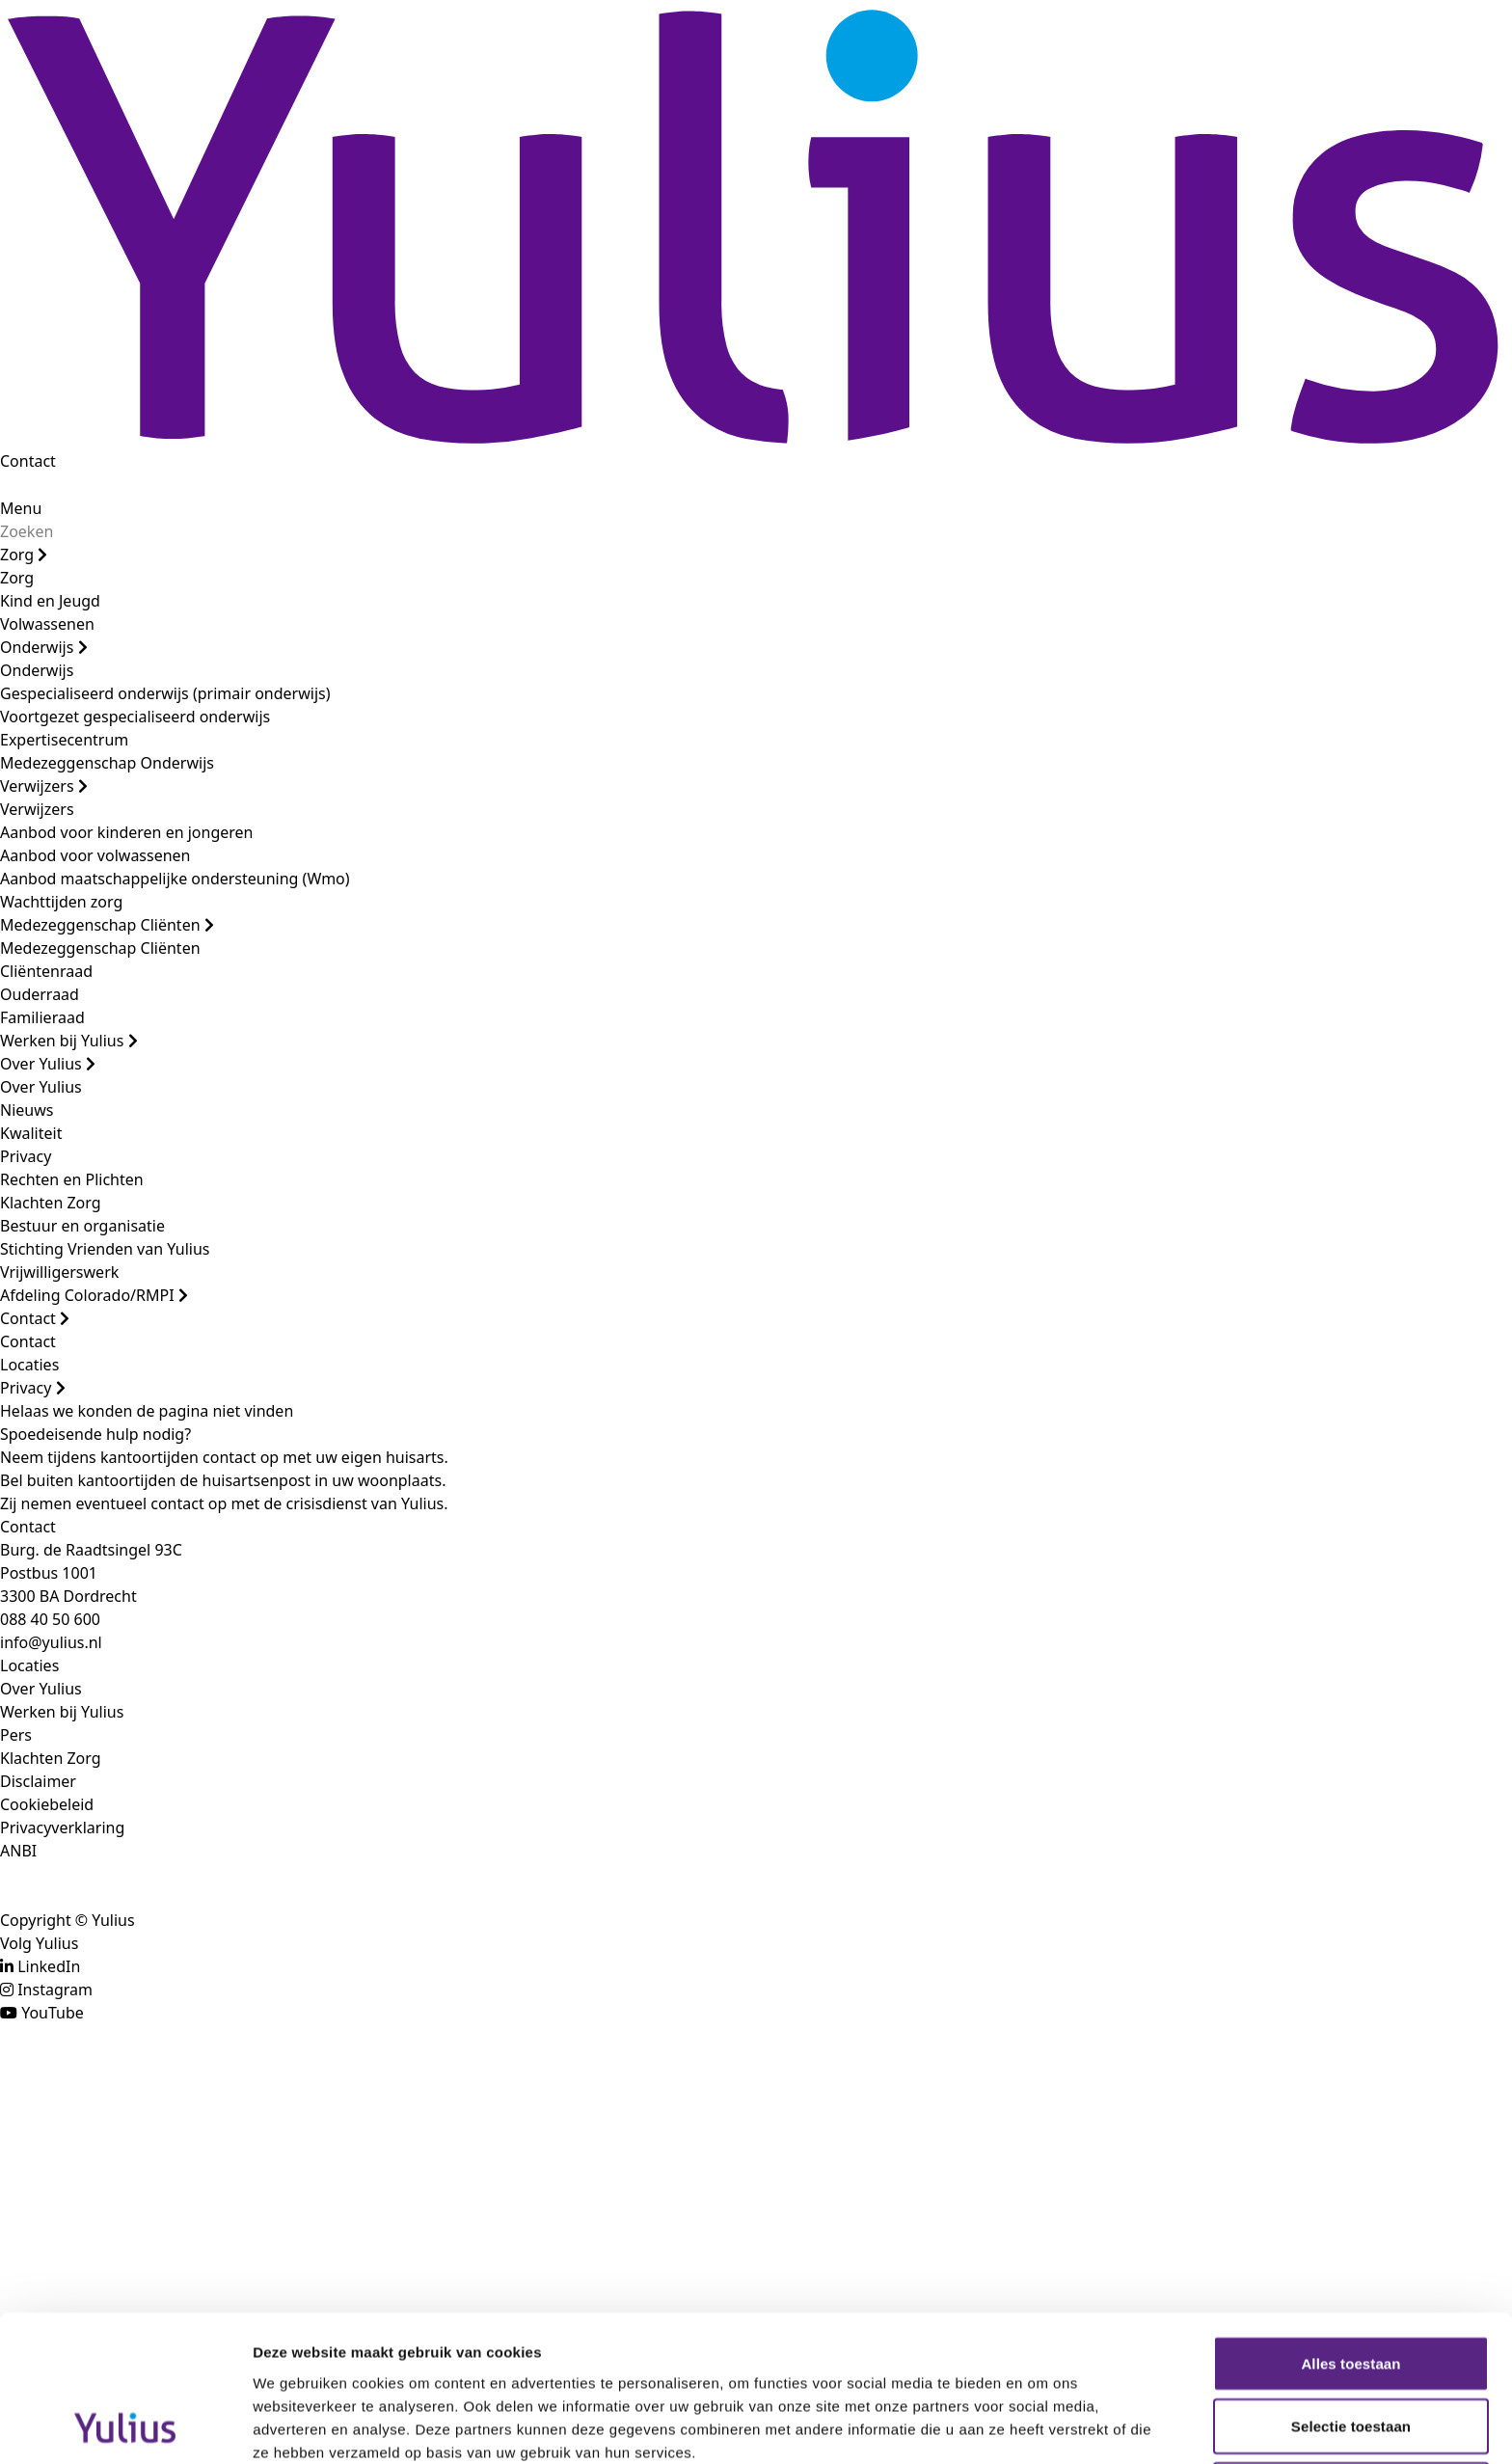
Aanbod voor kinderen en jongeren (126, 832)
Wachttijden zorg (61, 901)
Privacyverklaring (62, 1827)
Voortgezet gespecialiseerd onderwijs (135, 716)
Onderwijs (44, 647)
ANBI (18, 1850)
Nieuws (26, 1110)
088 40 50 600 (50, 1619)
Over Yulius (47, 1063)
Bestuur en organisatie (82, 1225)
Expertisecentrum (64, 739)
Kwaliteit (31, 1133)
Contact (28, 461)
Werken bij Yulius (69, 1040)
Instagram (55, 1989)
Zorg (23, 554)
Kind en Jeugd (50, 600)
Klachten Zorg (50, 1202)
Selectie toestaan (1351, 2290)
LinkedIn (48, 1966)
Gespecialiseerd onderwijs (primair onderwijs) (165, 693)
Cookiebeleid (47, 1804)
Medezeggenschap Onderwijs (107, 762)
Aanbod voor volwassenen (95, 855)
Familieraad (42, 1017)
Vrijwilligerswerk (59, 1272)
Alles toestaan (1350, 2226)
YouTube (52, 2012)
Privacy (25, 1156)
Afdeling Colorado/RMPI (94, 1295)
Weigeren (1351, 2352)
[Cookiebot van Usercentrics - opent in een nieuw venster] (124, 2426)
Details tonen (1042, 2426)
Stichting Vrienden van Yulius (104, 1248)
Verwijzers (44, 786)
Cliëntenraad (46, 971)
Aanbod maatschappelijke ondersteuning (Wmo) (175, 878)
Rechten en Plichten (72, 1179)
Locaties (29, 1364)
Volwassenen (47, 624)
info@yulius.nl (51, 1642)
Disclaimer (38, 1781)
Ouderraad (39, 994)
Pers (16, 1735)
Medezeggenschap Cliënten (107, 924)
